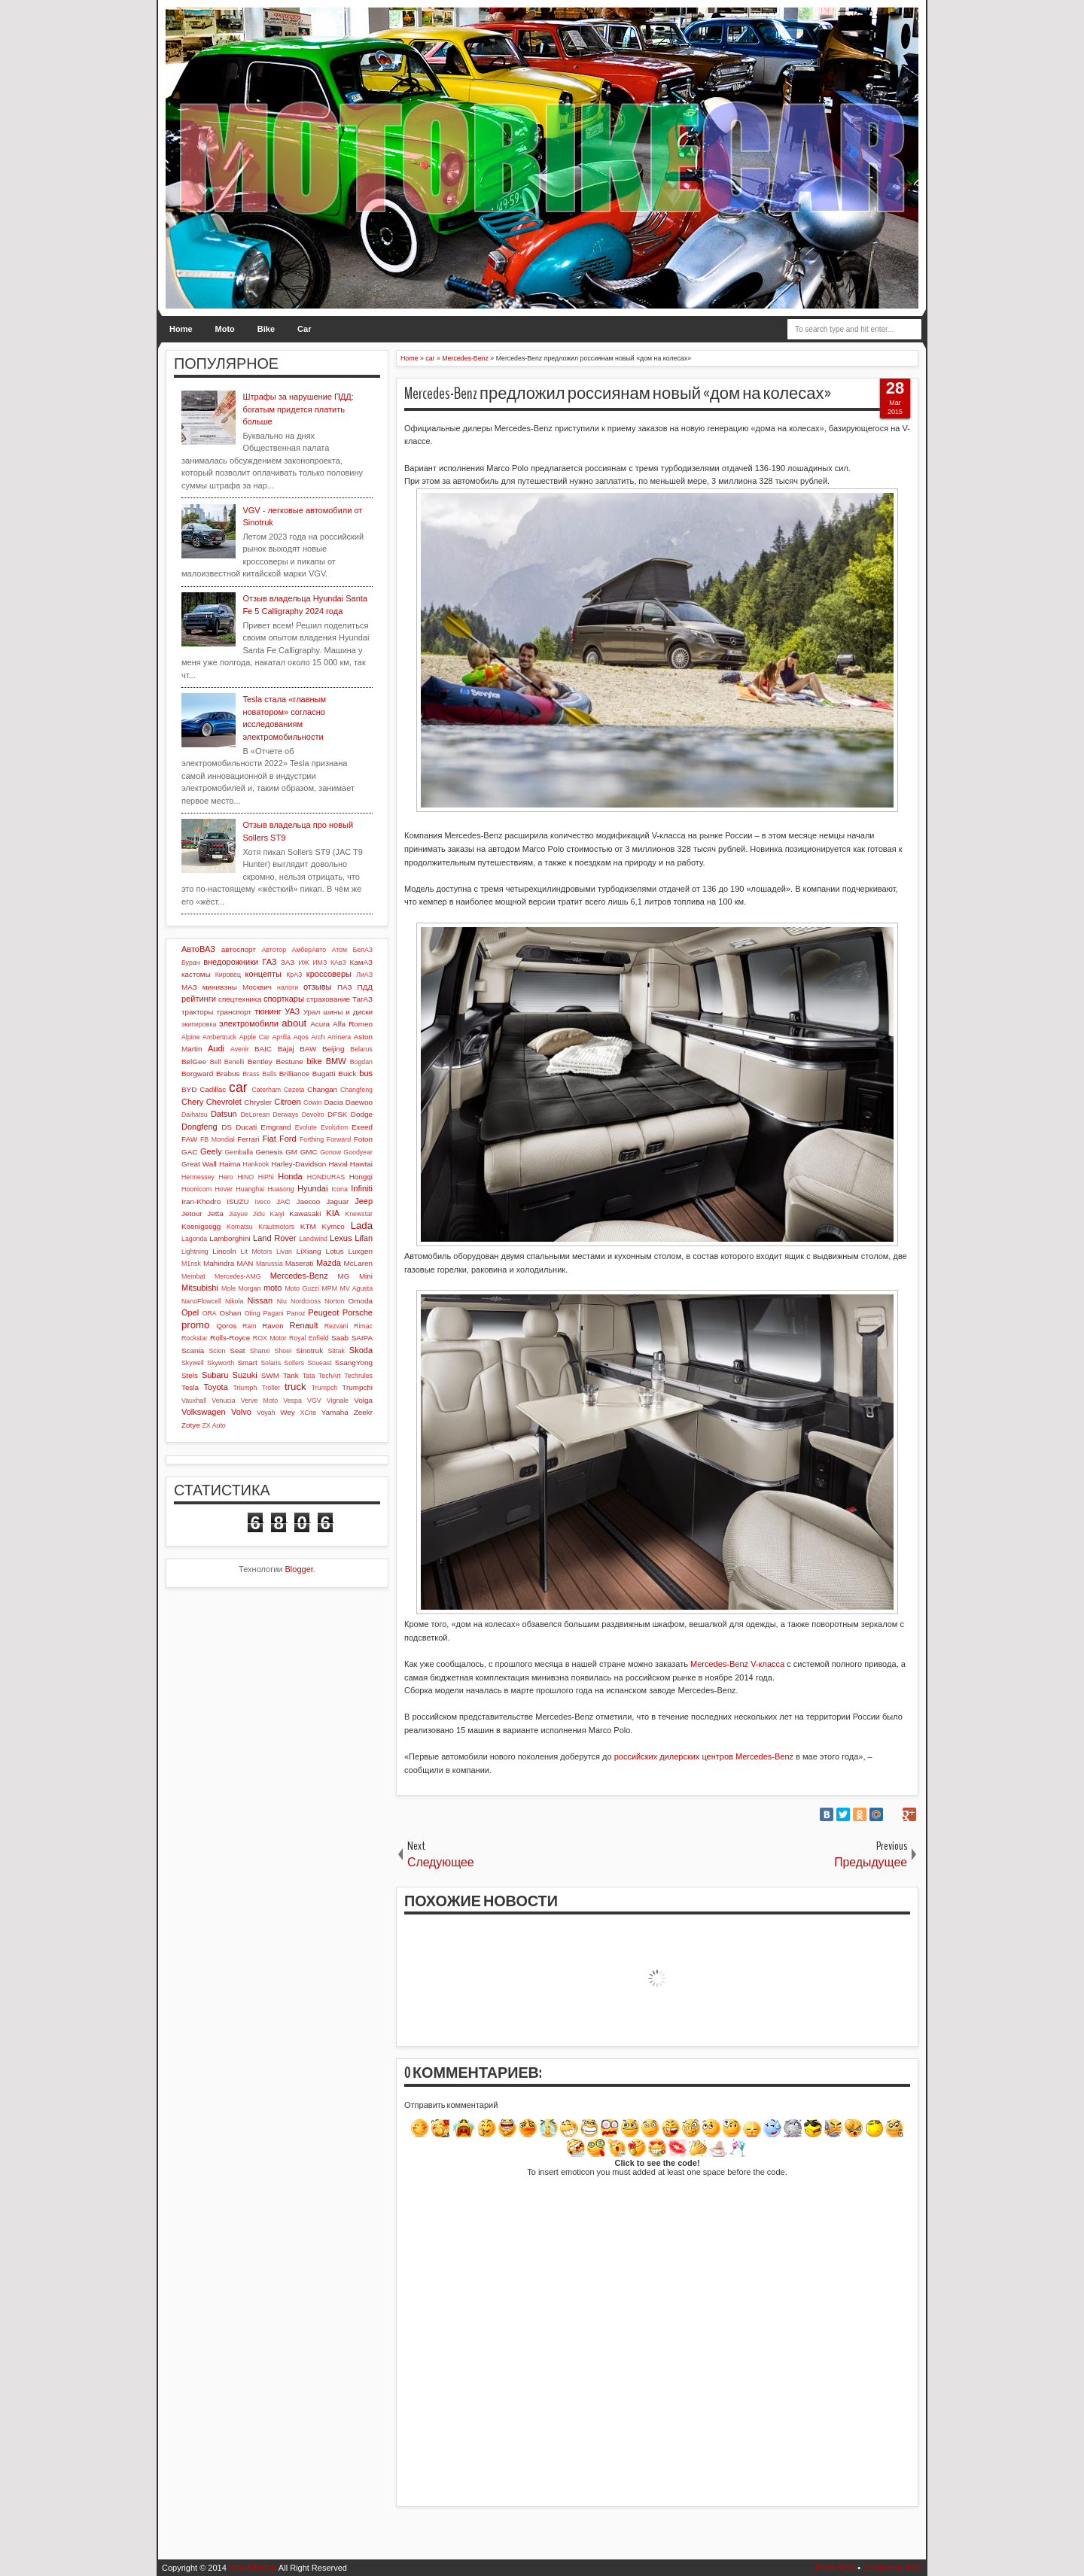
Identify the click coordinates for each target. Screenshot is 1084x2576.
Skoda (361, 1350)
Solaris (270, 1363)
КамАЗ (361, 962)
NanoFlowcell (201, 1301)
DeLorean (254, 1114)
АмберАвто (308, 949)
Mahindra (218, 1263)
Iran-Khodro (201, 1201)
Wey (287, 1412)
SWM (270, 1375)
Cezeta (294, 1089)
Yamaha (335, 1412)
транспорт (234, 1012)
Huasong (280, 1189)
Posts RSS (835, 2567)
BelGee (193, 1061)
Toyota (215, 1386)
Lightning (195, 1251)
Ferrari (248, 1139)
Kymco (333, 1226)
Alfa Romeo (353, 1024)
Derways (285, 1114)
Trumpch (324, 1387)
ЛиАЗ (364, 974)
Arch (317, 1037)
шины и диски (348, 1012)
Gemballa (239, 1152)
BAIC (263, 1049)
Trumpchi (357, 1387)
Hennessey (198, 1177)
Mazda (328, 1262)
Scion (217, 1351)
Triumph (245, 1387)
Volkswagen (203, 1411)
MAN (245, 1263)
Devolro (313, 1114)
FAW (189, 1139)
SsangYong (354, 1362)
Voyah (266, 1412)
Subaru (215, 1374)
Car (304, 328)
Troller (270, 1387)
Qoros (226, 1325)
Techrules (358, 1375)
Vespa (292, 1400)
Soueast (319, 1363)
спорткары (283, 998)
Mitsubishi (199, 1287)
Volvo (241, 1411)
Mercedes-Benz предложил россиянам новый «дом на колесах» (617, 393)
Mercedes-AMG (238, 1276)
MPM (329, 1288)
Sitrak (336, 1351)
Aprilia (282, 1037)
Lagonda (194, 1238)
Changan (322, 1089)
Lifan (364, 1237)
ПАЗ (344, 987)
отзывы (317, 986)
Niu (282, 1301)
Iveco (262, 1202)
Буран (190, 962)
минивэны (219, 987)
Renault (304, 1325)
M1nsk (191, 1263)
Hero (226, 1177)
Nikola (234, 1301)
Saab (340, 1338)
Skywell (192, 1363)
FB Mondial (217, 1139)
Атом (340, 949)
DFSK (337, 1114)
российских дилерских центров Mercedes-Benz (703, 1756)
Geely (211, 1151)
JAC (283, 1201)
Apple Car (254, 1037)
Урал (312, 1012)
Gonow (330, 1152)
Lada (362, 1225)
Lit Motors (257, 1251)
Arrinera (339, 1037)
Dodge (362, 1114)
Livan (284, 1251)
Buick (347, 1073)
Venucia (223, 1400)
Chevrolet (224, 1101)
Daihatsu (194, 1114)
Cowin (312, 1102)
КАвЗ (338, 962)
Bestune (289, 1061)
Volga (363, 1400)
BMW (336, 1061)
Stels (189, 1375)
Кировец (228, 974)
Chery (192, 1101)
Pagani (273, 1313)
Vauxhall (193, 1400)
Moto (225, 328)
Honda (290, 1176)
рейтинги (198, 998)
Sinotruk (309, 1350)
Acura (320, 1024)
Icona (339, 1189)
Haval (337, 1164)
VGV (314, 1400)
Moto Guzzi (302, 1288)
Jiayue (238, 1214)
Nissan (260, 1300)
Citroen (287, 1101)
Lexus (341, 1237)
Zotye (190, 1425)
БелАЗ (362, 949)
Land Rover (275, 1237)
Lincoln (224, 1251)
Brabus (227, 1073)
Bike (266, 328)
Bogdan (361, 1062)
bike (313, 1061)
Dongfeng (199, 1126)
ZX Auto (213, 1425)
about (294, 1023)
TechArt (329, 1375)
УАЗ (292, 1011)
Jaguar (337, 1201)
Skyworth (220, 1363)
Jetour (191, 1213)
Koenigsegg (201, 1226)
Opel (190, 1312)
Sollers (294, 1363)
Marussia (269, 1263)
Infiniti (362, 1188)
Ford (288, 1138)
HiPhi (266, 1177)
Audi (216, 1048)
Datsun (224, 1113)
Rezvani (336, 1326)
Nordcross (306, 1301)
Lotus (335, 1251)
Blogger (299, 1569)
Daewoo (359, 1102)
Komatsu (240, 1226)
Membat (193, 1276)
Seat (237, 1350)
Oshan (230, 1313)
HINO (245, 1177)
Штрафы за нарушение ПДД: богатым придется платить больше (297, 409)
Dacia (333, 1102)
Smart (247, 1362)
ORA (209, 1313)
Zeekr (363, 1412)
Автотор (273, 949)
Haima (230, 1164)
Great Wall (199, 1164)
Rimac (363, 1326)
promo (195, 1325)
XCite (308, 1412)
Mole (228, 1288)
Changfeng (356, 1089)
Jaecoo (308, 1201)
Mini (366, 1276)
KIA (333, 1213)
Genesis (268, 1152)
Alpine (190, 1037)
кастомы (196, 974)
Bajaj (286, 1049)
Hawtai (361, 1164)
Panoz (296, 1313)
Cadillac (212, 1089)
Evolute (306, 1127)
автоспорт (238, 949)
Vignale (338, 1400)
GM (291, 1152)
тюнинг (268, 1011)
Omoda (361, 1301)
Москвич (257, 987)
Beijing (333, 1049)
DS (226, 1127)
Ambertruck (219, 1037)
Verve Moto (259, 1400)
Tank (291, 1375)
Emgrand (275, 1127)
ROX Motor (270, 1338)
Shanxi (260, 1351)
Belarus (361, 1049)
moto (272, 1287)
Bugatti (324, 1073)
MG (344, 1276)
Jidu (259, 1214)
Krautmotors (276, 1226)
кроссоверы (329, 973)
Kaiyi (276, 1214)
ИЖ (303, 962)
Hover (223, 1189)
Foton (363, 1139)
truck (295, 1386)
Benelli (234, 1062)
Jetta (215, 1213)
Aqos (301, 1037)
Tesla (190, 1387)
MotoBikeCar (253, 2567)
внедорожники (230, 961)
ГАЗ (269, 961)
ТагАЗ (362, 999)
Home (181, 328)
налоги (287, 987)
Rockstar (194, 1338)
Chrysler (258, 1102)
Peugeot (323, 1312)
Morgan (250, 1288)
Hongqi (361, 1176)
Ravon (273, 1325)
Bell (215, 1062)
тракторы (197, 1012)
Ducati (246, 1127)
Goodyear (358, 1152)
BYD (188, 1089)
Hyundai (312, 1188)
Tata (309, 1375)
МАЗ (189, 987)
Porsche (358, 1312)
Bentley (260, 1061)
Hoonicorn (196, 1189)
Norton (334, 1301)
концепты (263, 973)
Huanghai (250, 1189)
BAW (308, 1049)
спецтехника (239, 999)
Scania (192, 1350)
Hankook (256, 1164)
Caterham (267, 1089)
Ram (249, 1326)
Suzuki (245, 1374)
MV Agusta (356, 1288)
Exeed (362, 1127)
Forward (339, 1139)
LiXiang (309, 1251)
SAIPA (362, 1338)
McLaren (358, 1263)
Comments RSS (892, 2567)
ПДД (365, 987)
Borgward (197, 1073)
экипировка (198, 1024)
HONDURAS (326, 1177)
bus (366, 1073)
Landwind (313, 1238)
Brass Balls (259, 1074)
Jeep (364, 1201)
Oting (252, 1313)
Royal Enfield (309, 1338)
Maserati (299, 1263)
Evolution (334, 1127)
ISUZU (238, 1201)
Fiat (269, 1138)
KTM (308, 1226)
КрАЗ (294, 974)
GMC (309, 1152)
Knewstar (359, 1214)
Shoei (283, 1351)
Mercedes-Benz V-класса (737, 1663)
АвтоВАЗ (198, 948)
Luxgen (361, 1251)
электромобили (249, 1023)
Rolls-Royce (230, 1338)
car (238, 1087)
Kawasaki (305, 1213)
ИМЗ (319, 962)
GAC (189, 1152)
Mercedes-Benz (299, 1275)
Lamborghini (229, 1238)
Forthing (312, 1139)
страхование (328, 999)
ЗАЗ (287, 962)
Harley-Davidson (298, 1164)
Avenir (239, 1049)
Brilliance (294, 1073)
